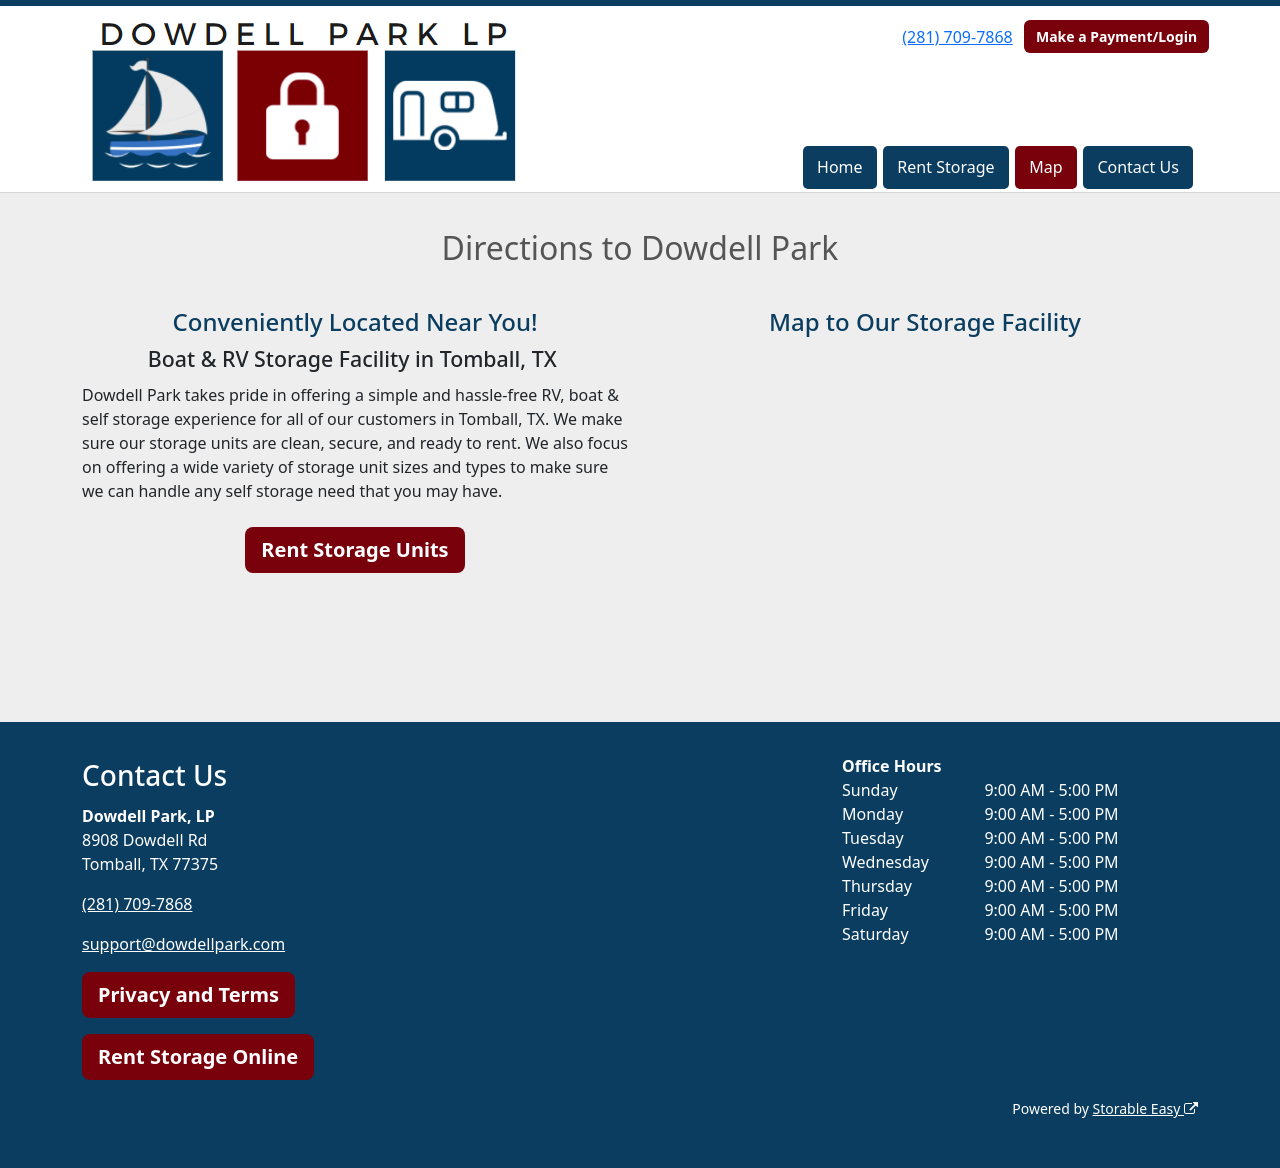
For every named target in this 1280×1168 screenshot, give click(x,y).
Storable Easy (1145, 1108)
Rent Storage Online (198, 1056)
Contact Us (1137, 167)
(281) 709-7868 (957, 37)
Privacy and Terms (188, 994)
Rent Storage (945, 167)
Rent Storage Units (354, 549)
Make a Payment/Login (1116, 36)
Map (1045, 167)
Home (840, 167)
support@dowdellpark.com (183, 944)
